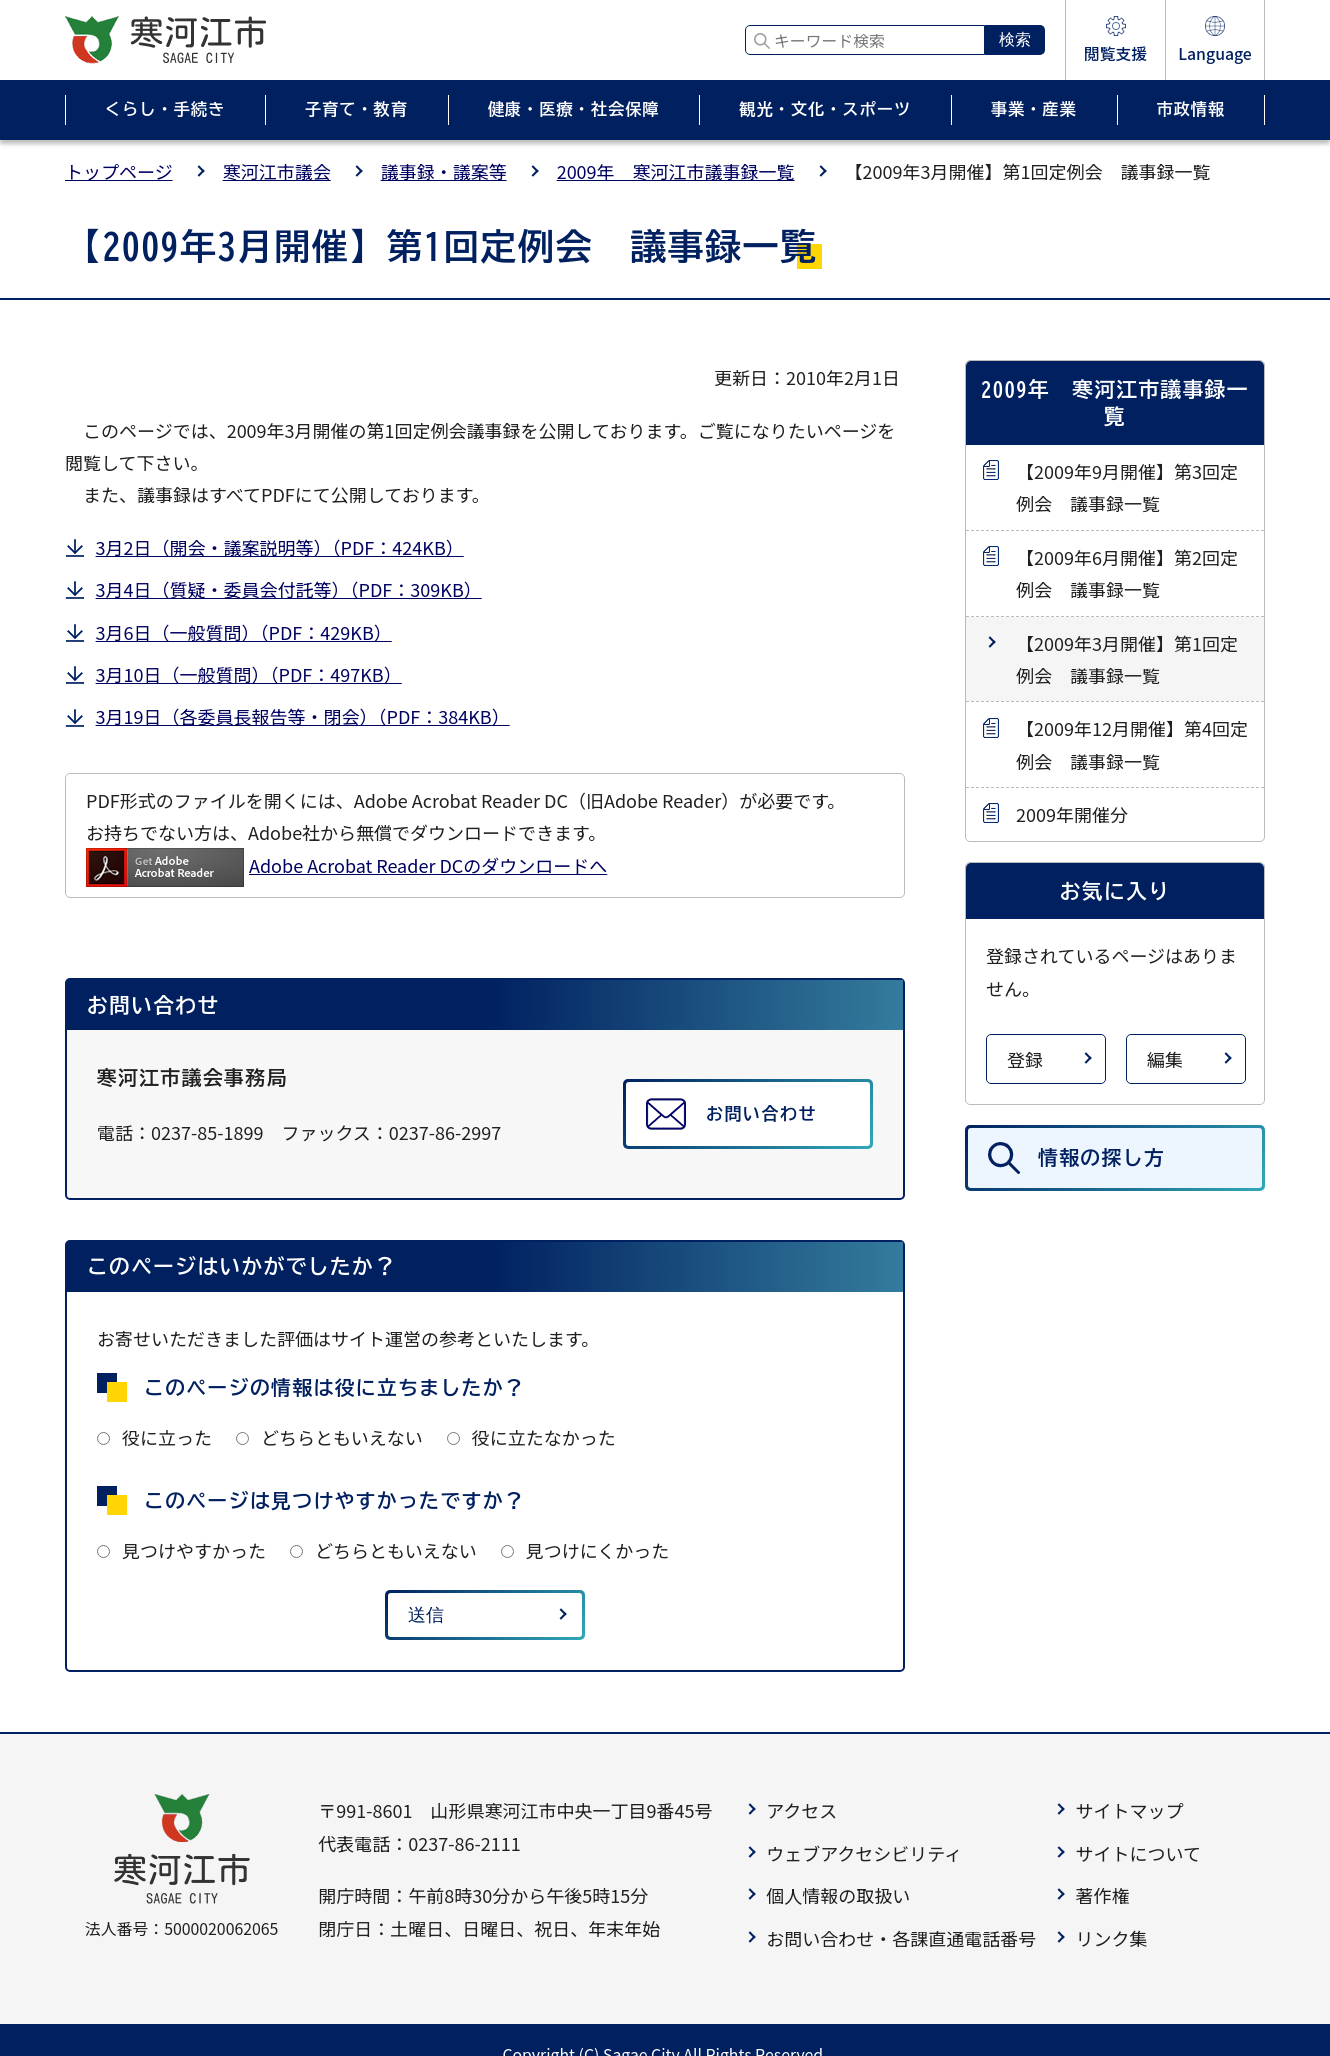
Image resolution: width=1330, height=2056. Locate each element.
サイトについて (1137, 1853)
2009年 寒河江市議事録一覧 (676, 171)
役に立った (167, 1437)
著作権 (1102, 1895)
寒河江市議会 (277, 171)
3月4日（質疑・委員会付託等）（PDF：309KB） (289, 589)
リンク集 (1111, 1938)
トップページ (119, 171)
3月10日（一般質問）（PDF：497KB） (249, 674)
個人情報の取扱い (838, 1895)
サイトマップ (1129, 1810)
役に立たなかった (544, 1437)
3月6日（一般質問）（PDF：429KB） (244, 632)
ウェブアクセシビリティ (864, 1853)
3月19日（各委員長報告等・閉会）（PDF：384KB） (303, 716)
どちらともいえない (342, 1437)
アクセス (801, 1810)
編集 (1165, 1059)
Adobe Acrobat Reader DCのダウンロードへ (346, 865)
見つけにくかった (598, 1550)
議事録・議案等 (444, 171)
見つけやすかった (194, 1550)
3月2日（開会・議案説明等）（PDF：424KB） (280, 547)
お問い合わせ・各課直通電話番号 (901, 1938)
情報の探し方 (1101, 1157)
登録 (1025, 1059)
